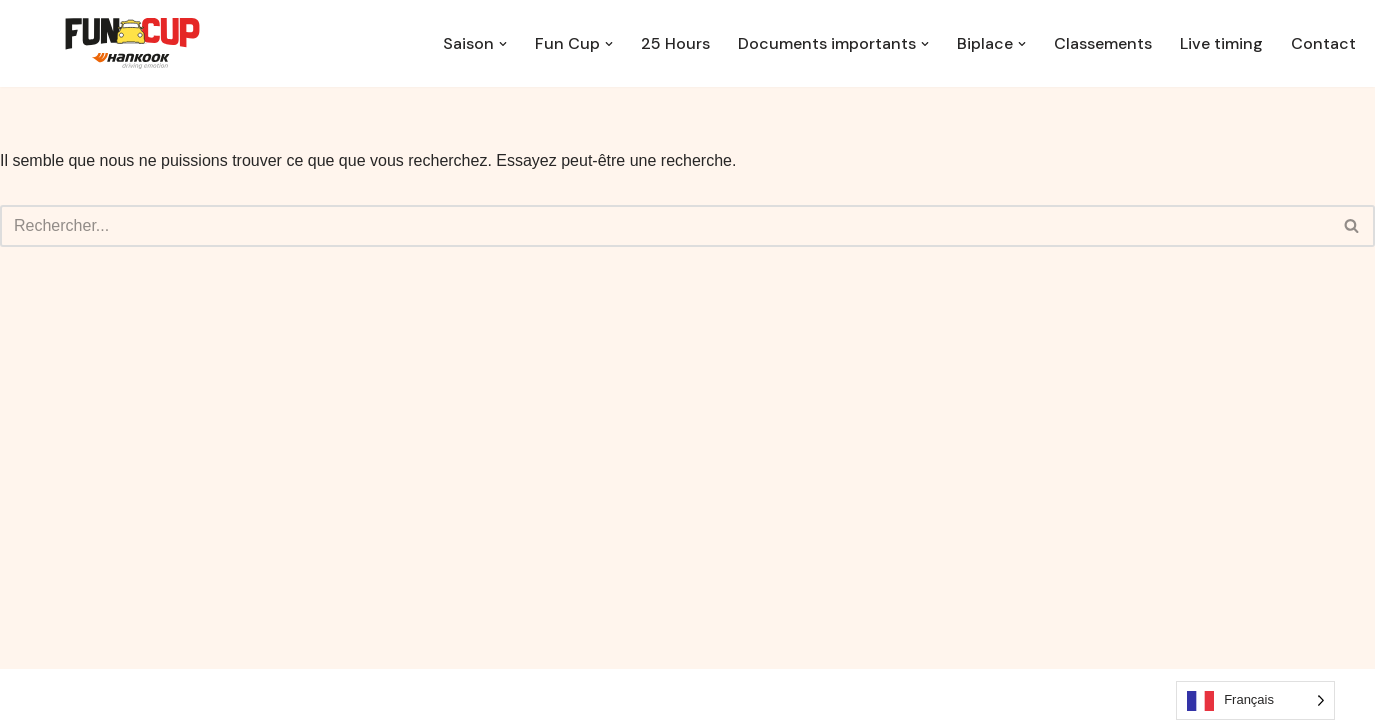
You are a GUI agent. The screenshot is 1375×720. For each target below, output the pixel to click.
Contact (1323, 43)
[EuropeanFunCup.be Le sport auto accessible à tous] (132, 43)
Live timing (1221, 43)
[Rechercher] (665, 226)
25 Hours (675, 43)
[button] (503, 44)
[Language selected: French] (1255, 700)
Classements (1103, 43)
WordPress (302, 694)
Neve (136, 694)
